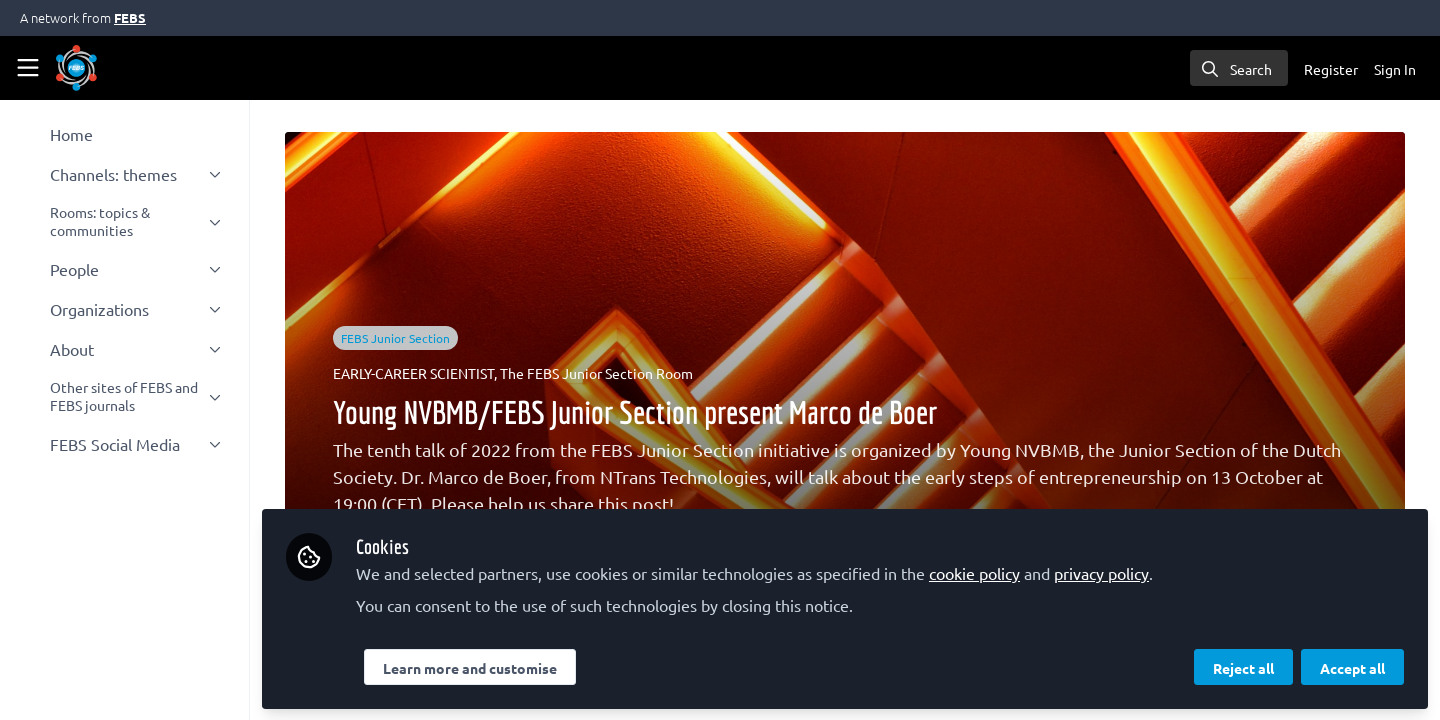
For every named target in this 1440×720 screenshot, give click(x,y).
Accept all (1352, 667)
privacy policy (1107, 572)
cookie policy (980, 572)
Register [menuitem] (1331, 69)
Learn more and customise (476, 667)
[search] (1239, 68)
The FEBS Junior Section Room (599, 373)
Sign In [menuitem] (1395, 69)
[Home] (76, 68)
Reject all (1243, 667)
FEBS (130, 17)
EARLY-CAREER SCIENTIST (416, 373)
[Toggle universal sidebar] (28, 68)
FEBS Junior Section (398, 338)
